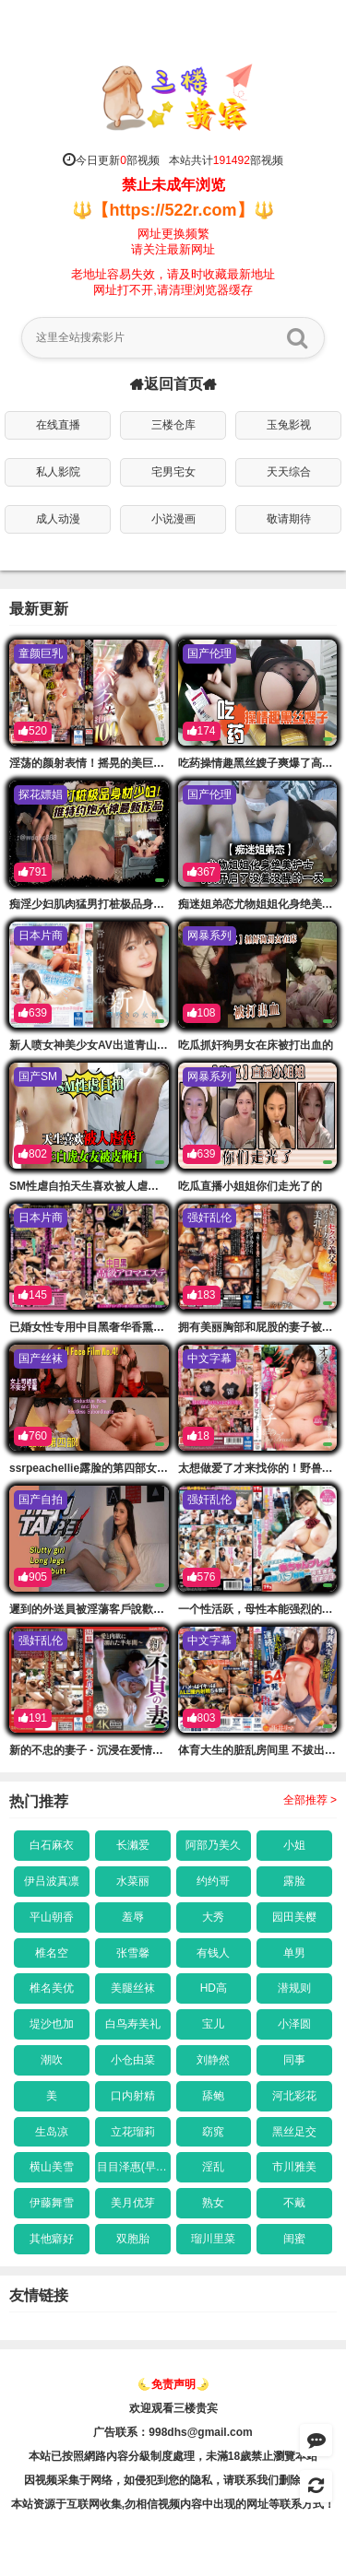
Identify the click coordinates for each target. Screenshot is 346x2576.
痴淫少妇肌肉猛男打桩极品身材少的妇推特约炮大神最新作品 (158, 904)
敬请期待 (289, 518)
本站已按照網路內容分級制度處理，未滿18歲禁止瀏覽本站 (173, 2456)
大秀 (213, 1917)
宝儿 (213, 2023)
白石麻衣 (52, 1845)
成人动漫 (58, 518)
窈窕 (213, 2131)
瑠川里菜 (213, 2238)
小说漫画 (173, 518)
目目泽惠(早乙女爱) (134, 2166)
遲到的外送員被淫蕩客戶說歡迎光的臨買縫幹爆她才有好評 (153, 1609)
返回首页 (173, 384)
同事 (294, 2059)
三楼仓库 (173, 424)
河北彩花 (294, 2095)
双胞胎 (132, 2238)
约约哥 (213, 1881)
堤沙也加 (52, 2023)
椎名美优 (52, 1988)
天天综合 (289, 471)
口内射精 (133, 2095)
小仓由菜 (133, 2059)
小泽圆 (294, 2023)
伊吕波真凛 (51, 1881)
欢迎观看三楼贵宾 (173, 2408)
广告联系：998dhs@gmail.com (172, 2432)
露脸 (294, 1881)
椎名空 (51, 1953)
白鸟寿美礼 (133, 2023)
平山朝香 (52, 1917)
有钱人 (213, 1953)
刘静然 (213, 2059)
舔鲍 (213, 2095)
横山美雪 (52, 2166)
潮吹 (52, 2059)
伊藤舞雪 (52, 2202)
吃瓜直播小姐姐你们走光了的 (250, 1186)
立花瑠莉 (133, 2131)
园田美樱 (294, 1917)
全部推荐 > (310, 1800)
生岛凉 (51, 2131)
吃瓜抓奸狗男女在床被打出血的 (255, 1045)
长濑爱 (132, 1845)
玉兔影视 (289, 424)
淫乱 (213, 2166)
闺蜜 (294, 2238)
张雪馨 (132, 1953)
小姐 (294, 1845)
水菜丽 (132, 1881)
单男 (294, 1953)
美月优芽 (133, 2202)
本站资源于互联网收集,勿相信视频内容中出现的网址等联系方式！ (173, 2504)
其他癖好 (52, 2238)
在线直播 (58, 424)
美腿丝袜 (133, 1988)
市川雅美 (294, 2166)
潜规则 (294, 1988)
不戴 (294, 2202)
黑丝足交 (294, 2131)
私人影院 (58, 471)
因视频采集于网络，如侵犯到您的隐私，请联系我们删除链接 (173, 2480)
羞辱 (133, 1917)
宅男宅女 (173, 471)
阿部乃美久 (213, 1845)
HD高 (213, 1988)
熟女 (213, 2202)
